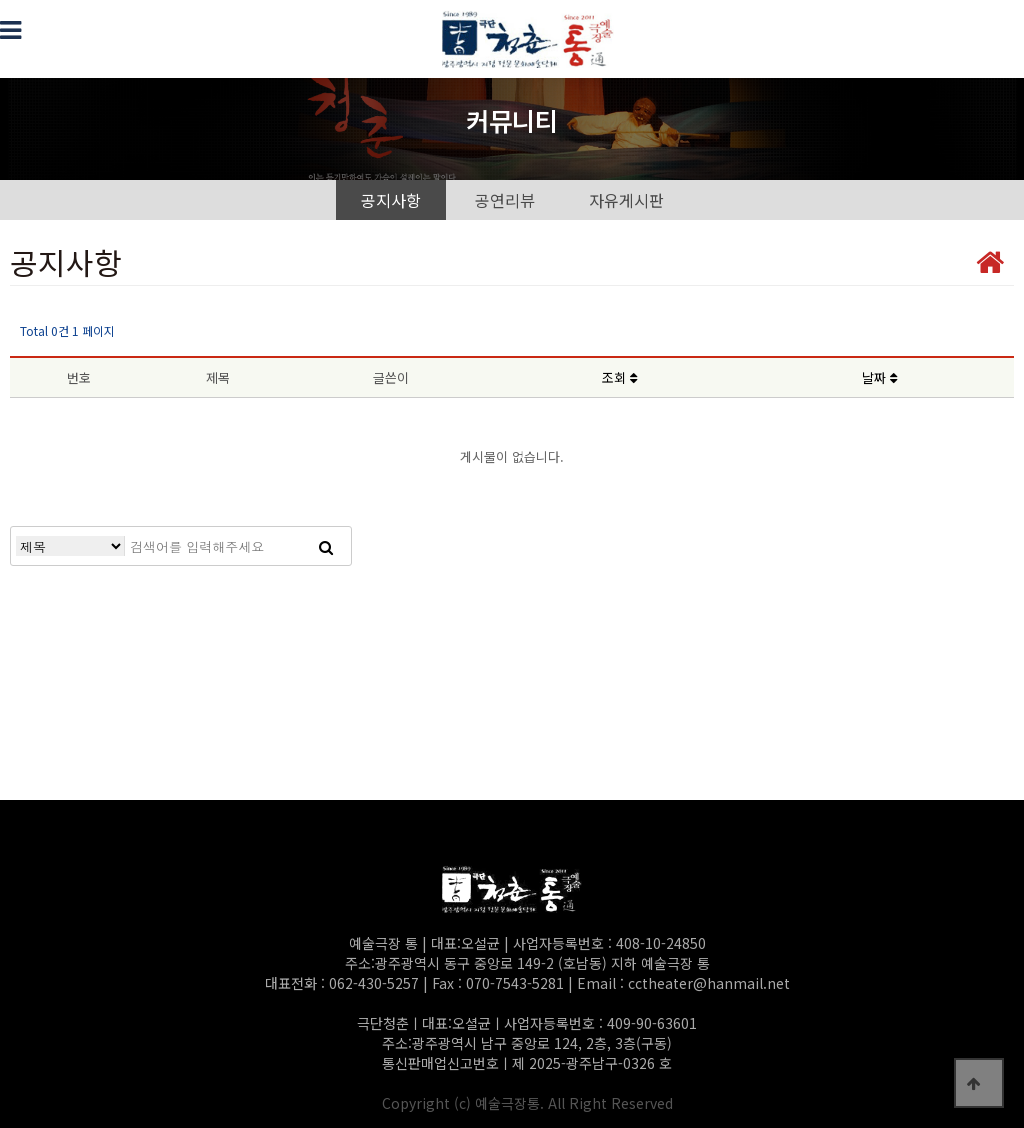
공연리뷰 (505, 200)
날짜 (879, 377)
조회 (619, 377)
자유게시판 (626, 200)
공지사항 (391, 200)
